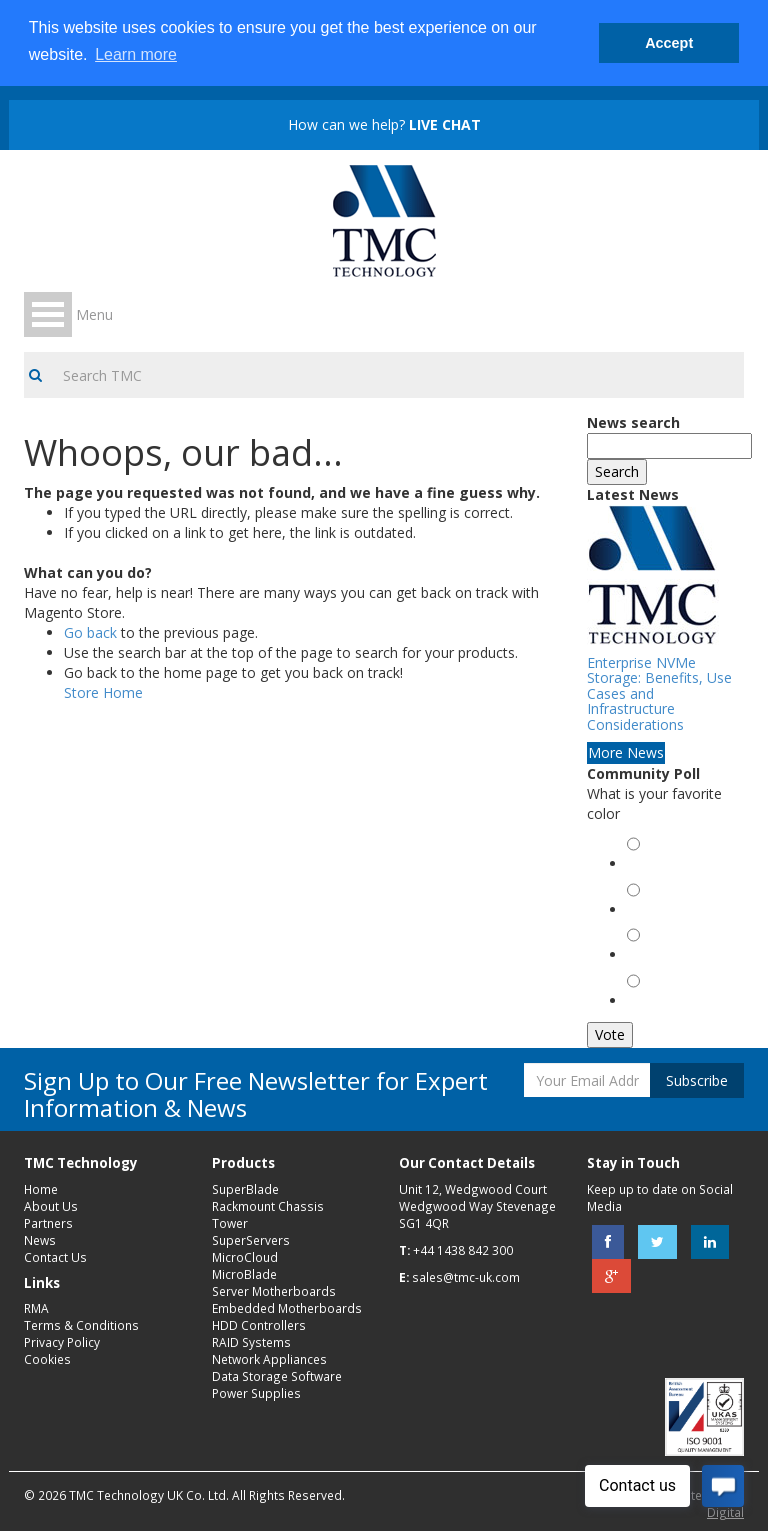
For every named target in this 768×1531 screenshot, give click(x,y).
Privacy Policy (62, 1342)
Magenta (658, 1002)
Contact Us (55, 1257)
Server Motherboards (274, 1291)
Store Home (103, 692)
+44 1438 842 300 (463, 1250)
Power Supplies (256, 1393)
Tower (230, 1223)
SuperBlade (245, 1189)
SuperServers (251, 1240)
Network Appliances (269, 1359)
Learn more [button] (136, 54)
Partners (48, 1223)
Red (643, 911)
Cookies (47, 1359)
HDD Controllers (259, 1325)
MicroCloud (245, 1257)
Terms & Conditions (81, 1325)
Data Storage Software (277, 1376)
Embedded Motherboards (287, 1308)
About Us (51, 1206)
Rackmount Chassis (268, 1206)
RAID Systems (251, 1342)
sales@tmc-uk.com (466, 1277)
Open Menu (48, 314)
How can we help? (384, 124)
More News (626, 752)
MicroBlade (244, 1274)
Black (648, 956)
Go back (90, 632)
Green (650, 865)
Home (41, 1189)
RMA (36, 1308)
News (40, 1240)
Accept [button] (669, 43)
